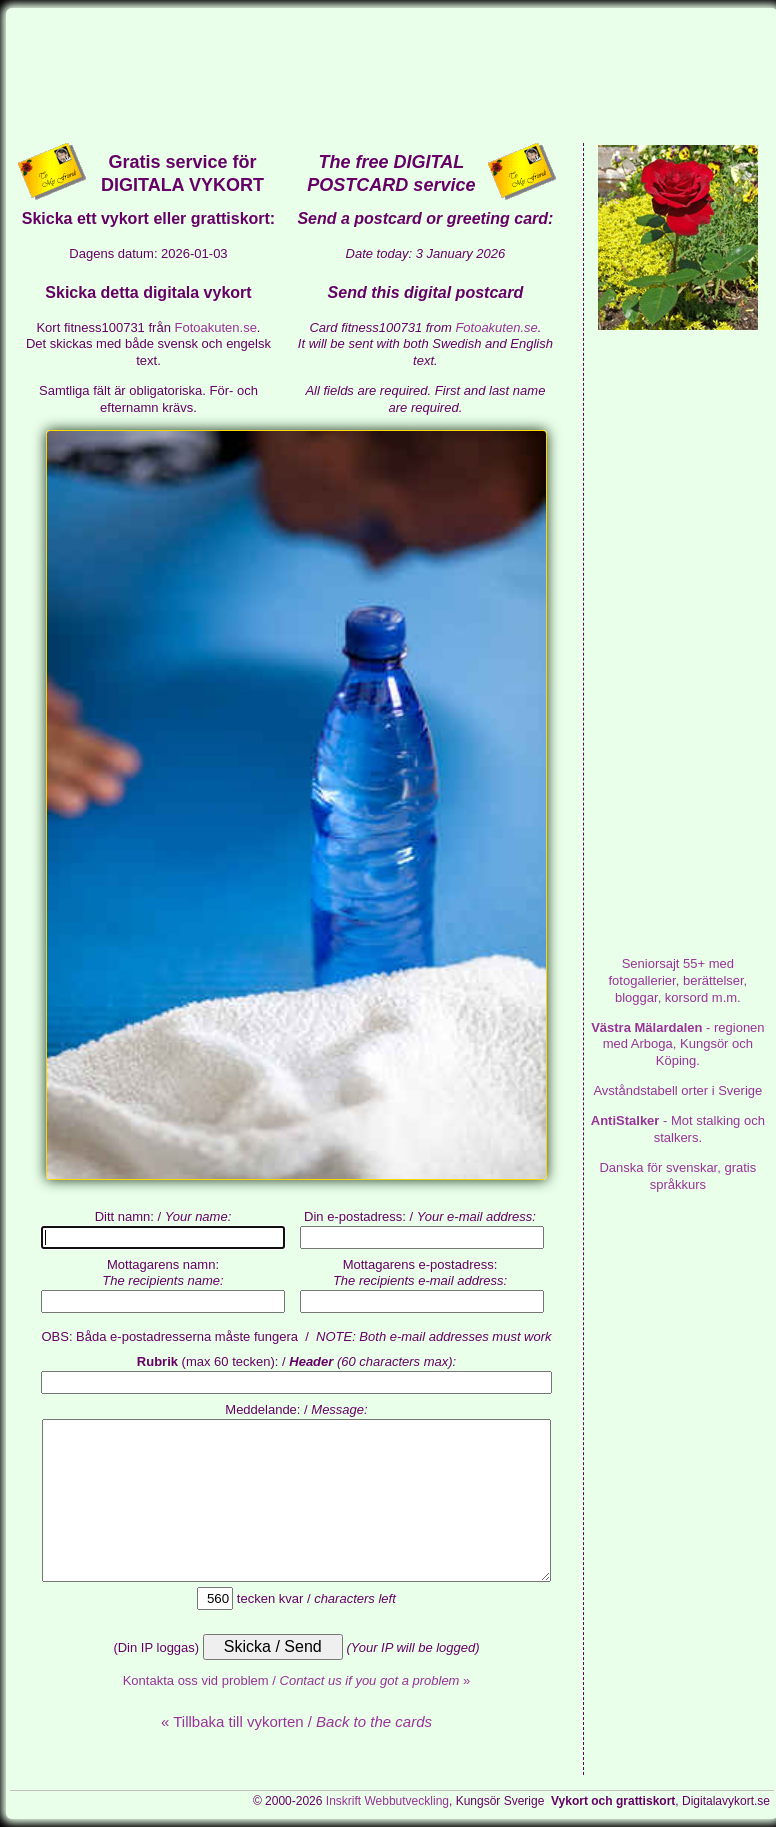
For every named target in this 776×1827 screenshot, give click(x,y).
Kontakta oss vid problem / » (297, 1680)
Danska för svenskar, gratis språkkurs (677, 1176)
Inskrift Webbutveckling (387, 1801)
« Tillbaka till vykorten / (296, 1721)
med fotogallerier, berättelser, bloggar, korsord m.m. (677, 980)
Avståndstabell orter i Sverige (677, 1090)
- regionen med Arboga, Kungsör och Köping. (677, 1044)
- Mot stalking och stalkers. (678, 1129)
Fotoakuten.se (215, 327)
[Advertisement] (392, 74)
